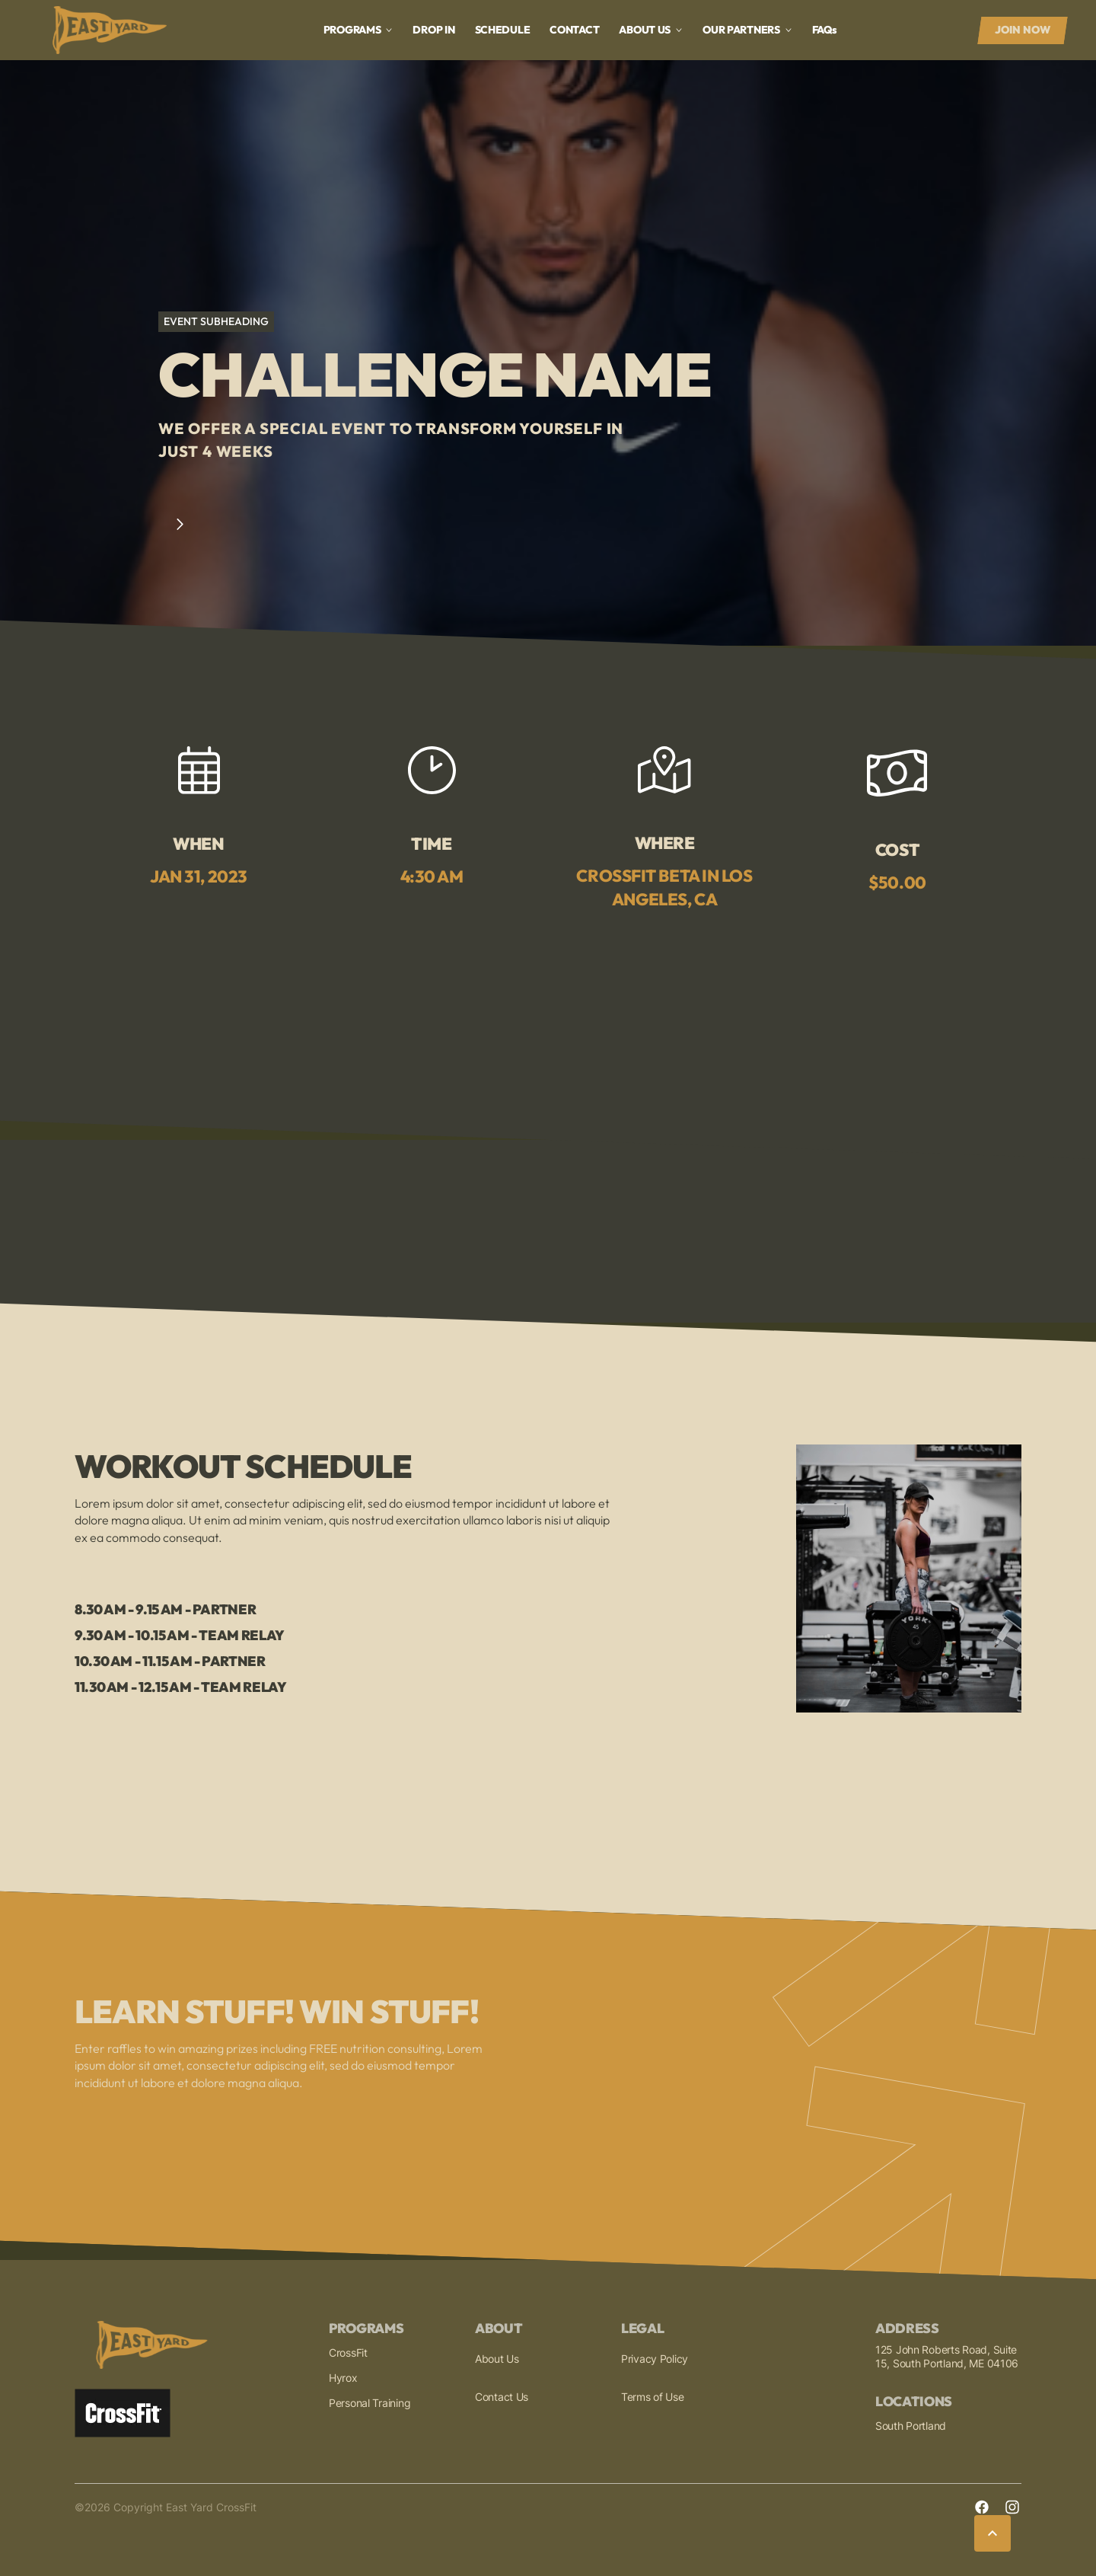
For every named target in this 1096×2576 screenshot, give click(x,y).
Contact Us (501, 2396)
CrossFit (348, 2352)
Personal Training (369, 2402)
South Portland (910, 2425)
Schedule (502, 30)
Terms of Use (652, 2396)
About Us (497, 2358)
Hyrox (343, 2377)
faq (824, 30)
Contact (574, 30)
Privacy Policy (654, 2358)
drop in (433, 30)
